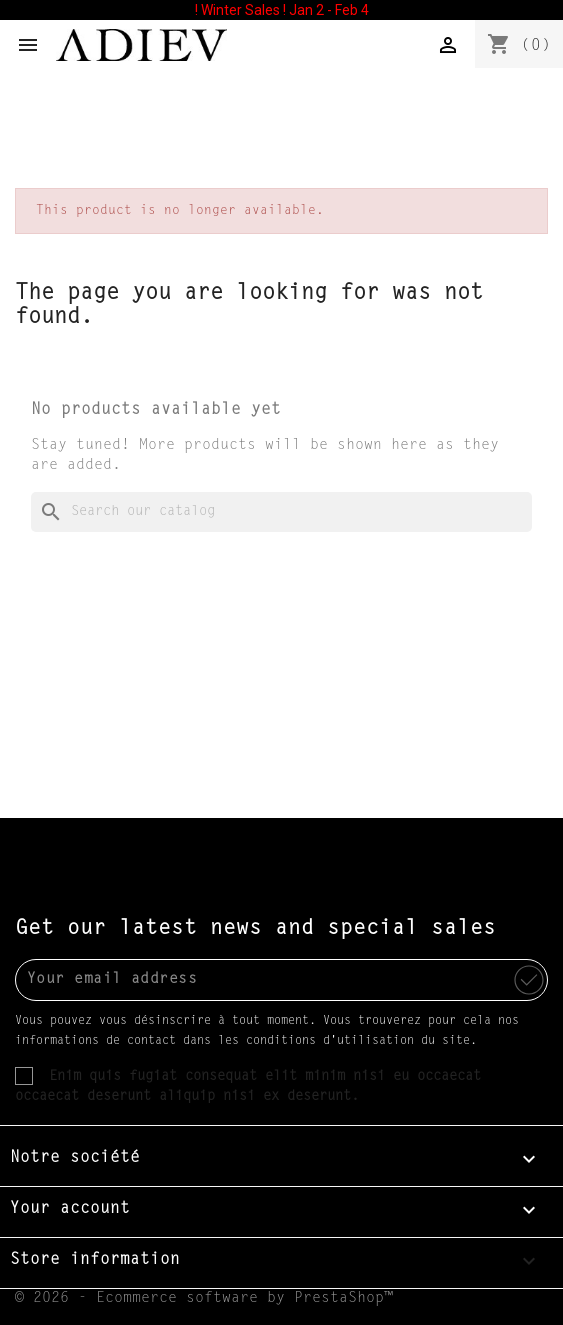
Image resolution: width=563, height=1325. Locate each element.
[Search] (281, 512)
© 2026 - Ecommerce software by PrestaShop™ (204, 1298)
